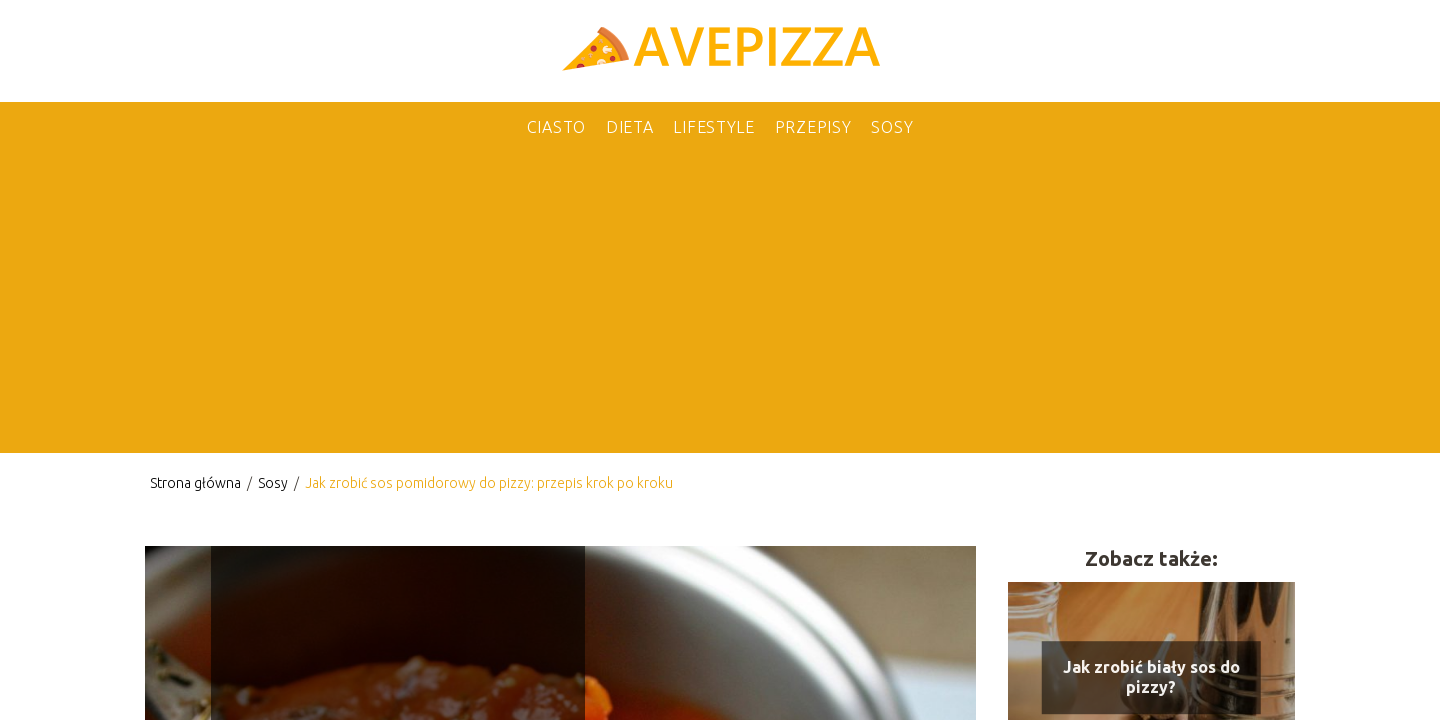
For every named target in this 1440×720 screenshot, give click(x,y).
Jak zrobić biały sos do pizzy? (1151, 677)
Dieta (630, 127)
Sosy (892, 127)
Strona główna (197, 483)
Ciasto (556, 127)
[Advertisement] (720, 303)
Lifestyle (713, 127)
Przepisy (813, 127)
